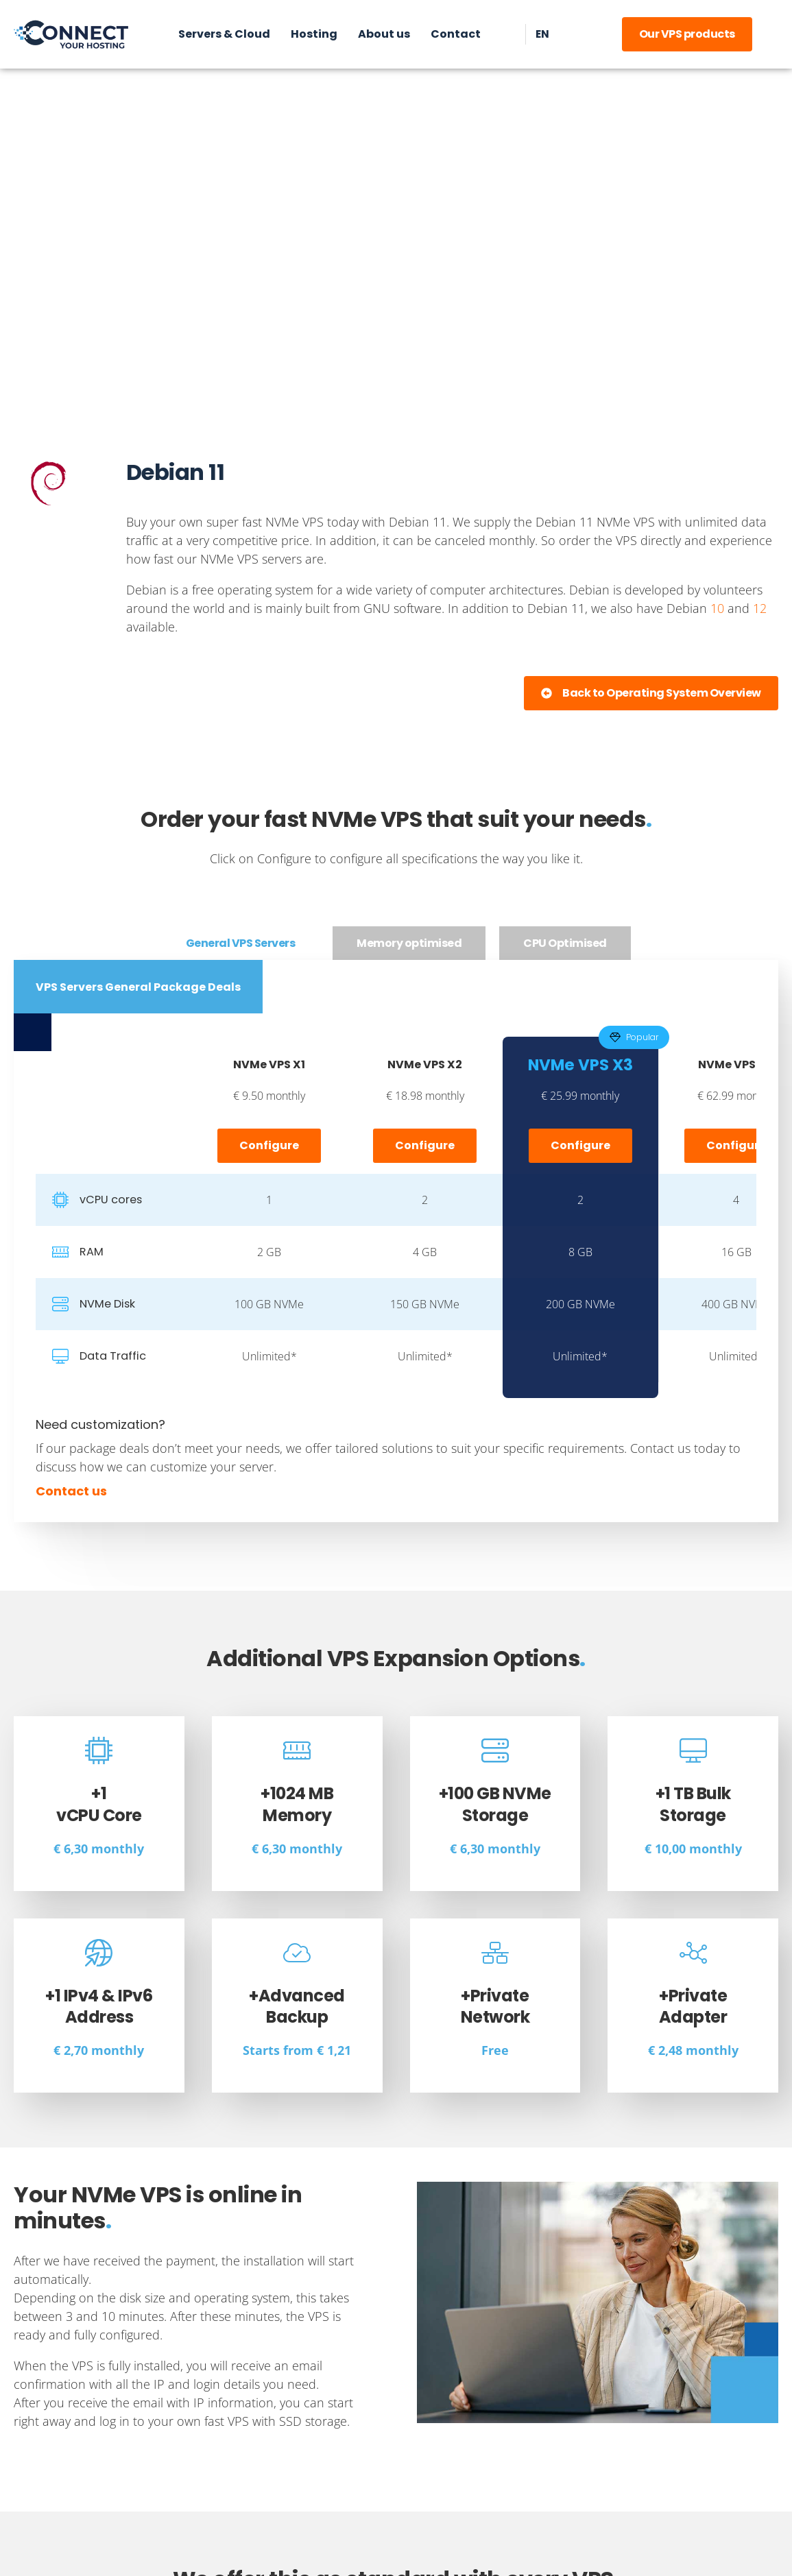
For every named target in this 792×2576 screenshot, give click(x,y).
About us (383, 34)
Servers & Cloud (223, 34)
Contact (455, 34)
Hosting (313, 34)
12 (760, 608)
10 (717, 608)
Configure (269, 1145)
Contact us (71, 1491)
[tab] (241, 943)
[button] (651, 693)
